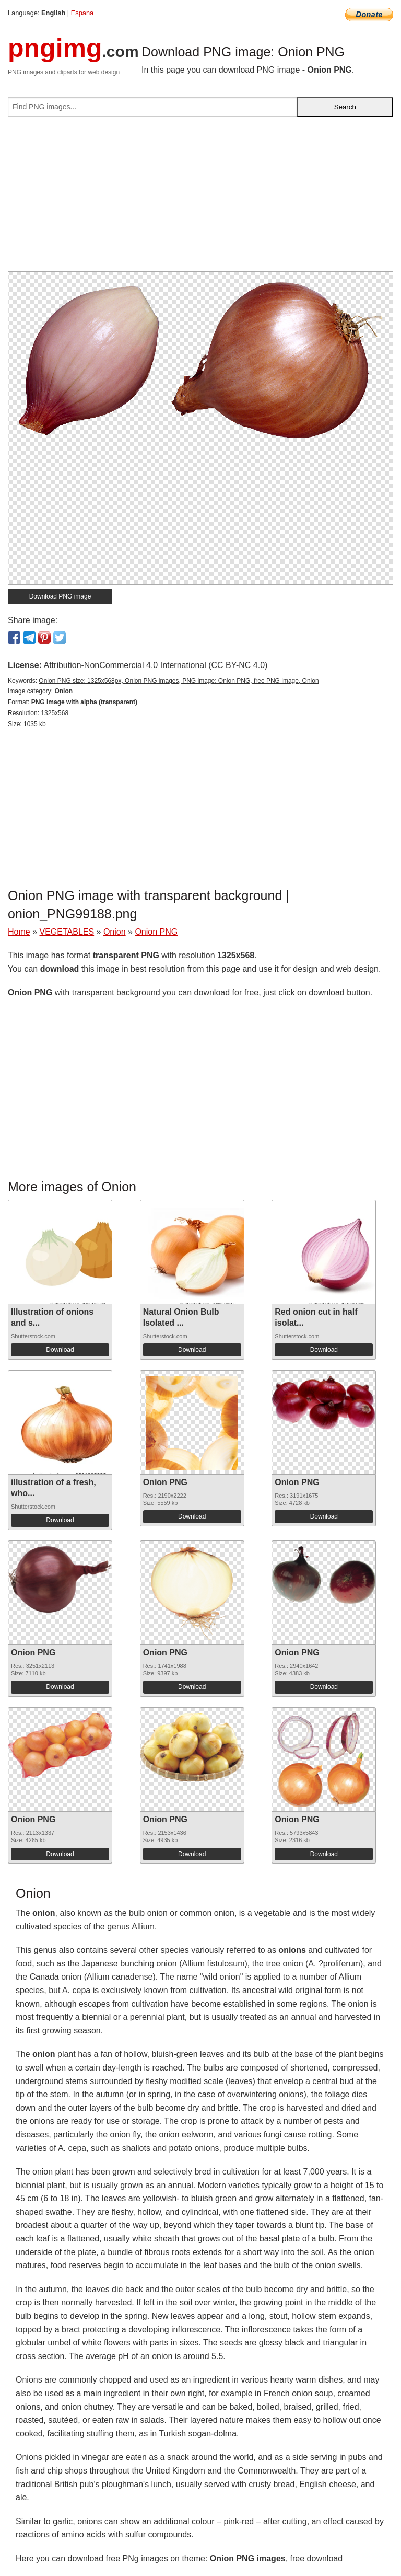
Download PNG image (60, 596)
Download (60, 1349)
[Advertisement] (200, 198)
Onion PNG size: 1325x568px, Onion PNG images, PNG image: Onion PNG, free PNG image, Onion (179, 680)
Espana (82, 13)
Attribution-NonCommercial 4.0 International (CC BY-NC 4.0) (155, 665)
